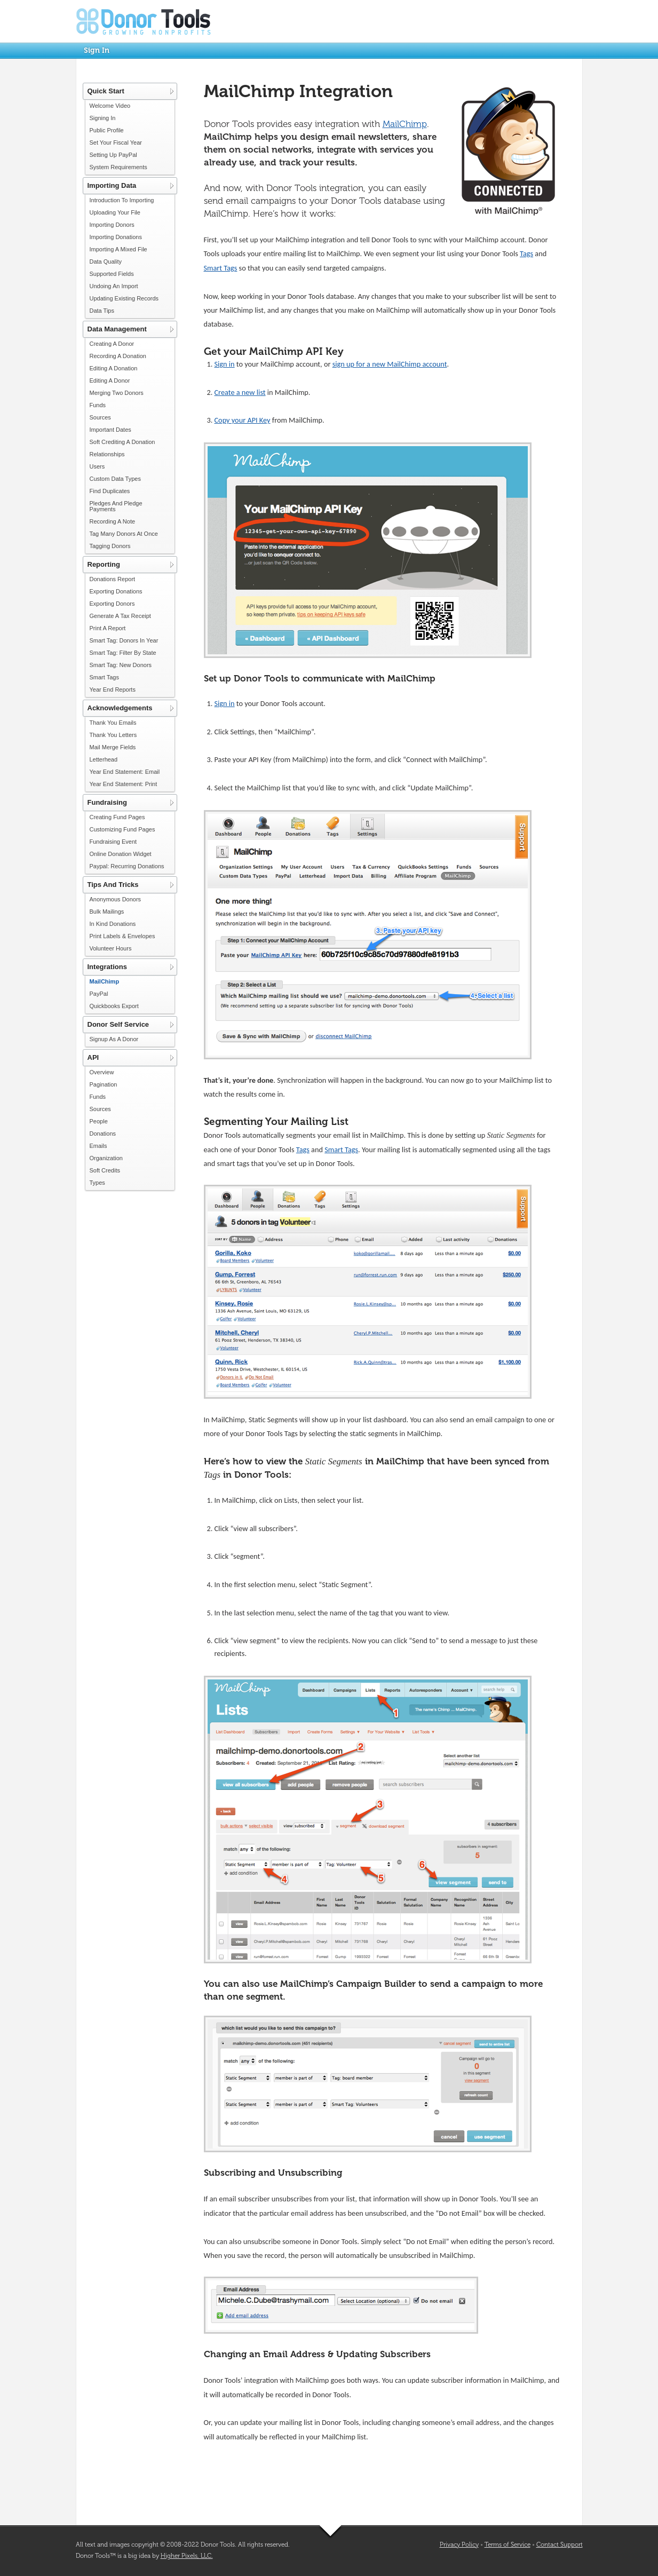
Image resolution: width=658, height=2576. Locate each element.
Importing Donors (112, 224)
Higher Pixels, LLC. (187, 2555)
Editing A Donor (110, 380)
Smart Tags (104, 677)
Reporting (104, 564)
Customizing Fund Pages (122, 829)
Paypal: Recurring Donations (127, 866)
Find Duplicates (110, 491)
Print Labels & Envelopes (122, 936)
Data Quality (106, 261)
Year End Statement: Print (123, 784)
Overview (102, 1072)
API (93, 1057)
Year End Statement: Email (125, 771)
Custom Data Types (115, 478)
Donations (103, 1133)
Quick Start (106, 91)
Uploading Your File (115, 212)
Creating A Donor (112, 343)
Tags (526, 253)
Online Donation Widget (121, 854)
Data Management (117, 329)
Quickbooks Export (114, 1006)
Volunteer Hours (111, 948)
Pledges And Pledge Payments (116, 506)
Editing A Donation (114, 368)
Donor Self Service (118, 1024)
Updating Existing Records (124, 298)
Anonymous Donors (115, 899)
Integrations (107, 967)
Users (97, 466)
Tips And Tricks (113, 885)
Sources (100, 417)
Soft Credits (105, 1170)
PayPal (99, 993)
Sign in (225, 364)
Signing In (103, 118)
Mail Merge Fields (113, 747)
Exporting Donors (112, 603)
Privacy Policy (459, 2544)
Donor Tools (144, 21)
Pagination (103, 1084)
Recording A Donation (118, 356)
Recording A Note (113, 521)
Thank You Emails (113, 722)
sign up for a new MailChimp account (389, 364)
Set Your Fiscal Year (116, 142)
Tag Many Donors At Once (124, 533)
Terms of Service (507, 2544)
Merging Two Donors (117, 393)
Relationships (107, 454)
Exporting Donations (116, 591)
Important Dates (110, 429)
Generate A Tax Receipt (120, 616)
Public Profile (107, 130)
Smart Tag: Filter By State (123, 652)
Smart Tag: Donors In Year (124, 640)
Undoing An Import (114, 286)
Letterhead (104, 759)
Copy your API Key (243, 420)
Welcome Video (110, 105)
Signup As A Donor (114, 1039)
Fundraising (107, 802)
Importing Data (112, 185)
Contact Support (559, 2544)
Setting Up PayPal (113, 155)
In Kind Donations (113, 924)
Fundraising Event (113, 841)
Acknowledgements (120, 708)
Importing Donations (116, 237)
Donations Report (113, 579)
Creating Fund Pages (117, 817)
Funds (98, 405)
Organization (106, 1158)
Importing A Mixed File (118, 249)
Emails (98, 1146)
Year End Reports (113, 689)
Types (97, 1182)
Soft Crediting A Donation (122, 442)
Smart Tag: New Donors (121, 665)
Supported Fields (112, 274)
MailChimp (105, 981)
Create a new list (240, 392)
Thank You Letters (113, 735)
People (99, 1121)
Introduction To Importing (122, 200)
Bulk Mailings (107, 911)
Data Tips (102, 310)
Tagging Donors (110, 546)
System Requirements (118, 167)
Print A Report (108, 628)
